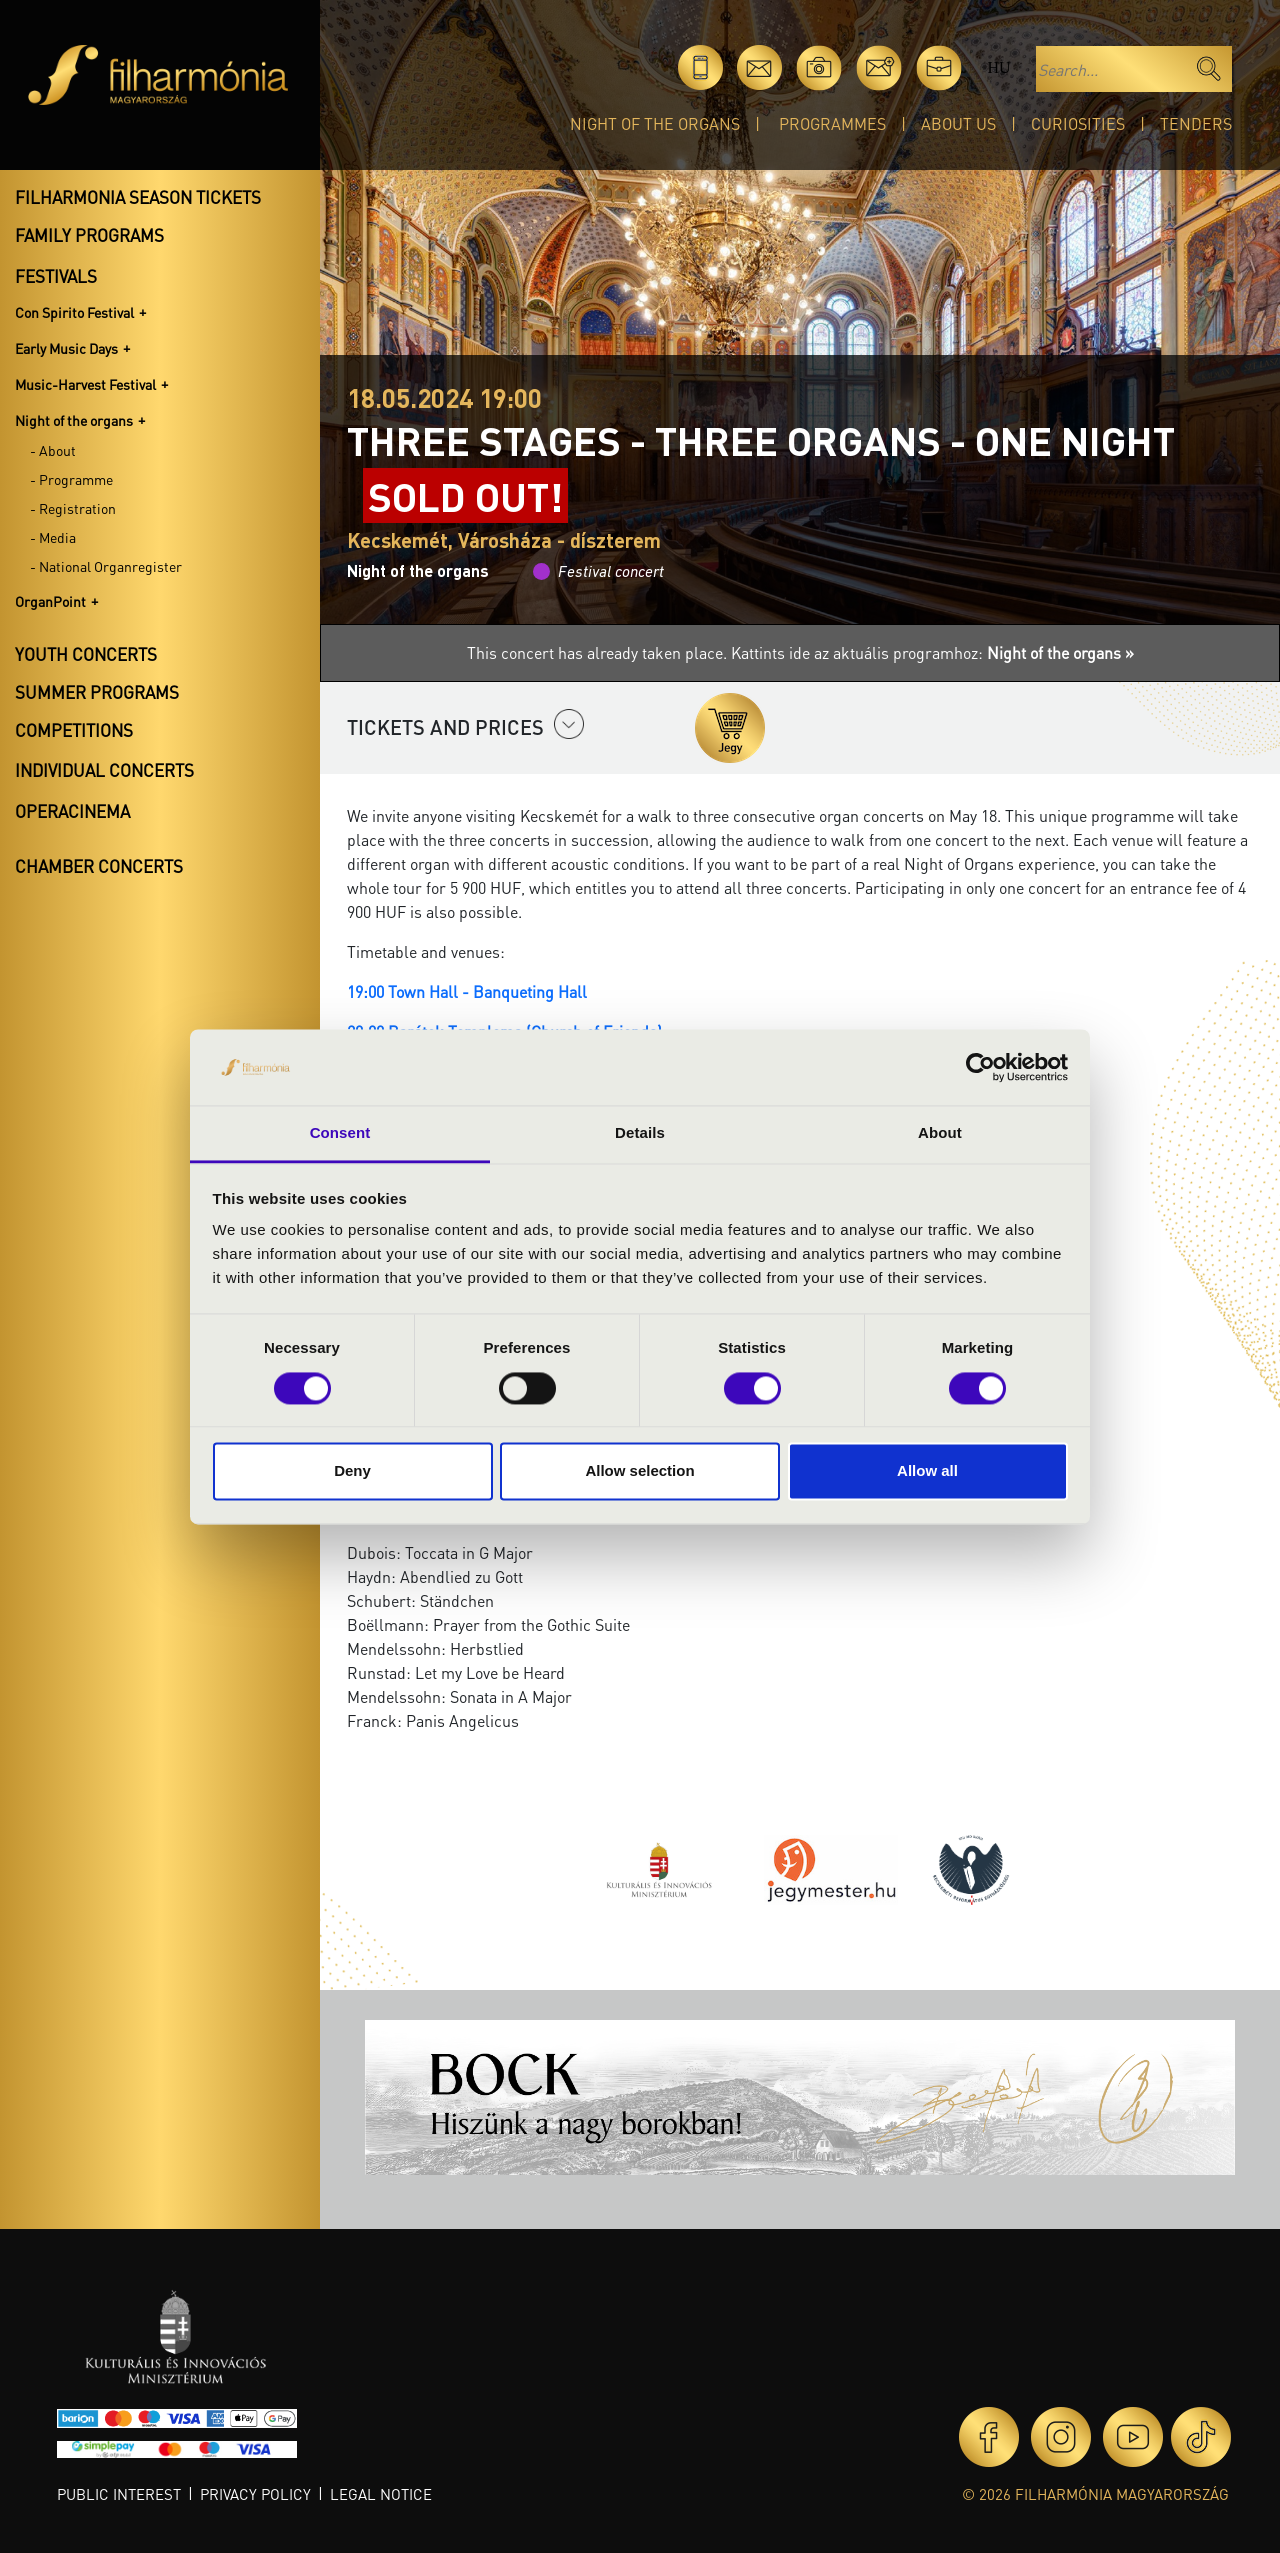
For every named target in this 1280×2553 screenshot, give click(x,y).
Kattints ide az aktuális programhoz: (932, 652)
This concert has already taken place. (599, 652)
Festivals (56, 276)
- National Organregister (106, 566)
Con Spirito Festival (74, 312)
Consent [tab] (340, 1133)
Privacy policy (255, 2494)
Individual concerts (104, 770)
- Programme (71, 479)
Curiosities (1078, 123)
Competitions (74, 730)
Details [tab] (640, 1133)
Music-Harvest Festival (85, 384)
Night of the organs (655, 123)
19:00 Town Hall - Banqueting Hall (467, 991)
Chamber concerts (99, 866)
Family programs (89, 235)
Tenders (1196, 123)
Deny (352, 1471)
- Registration (73, 508)
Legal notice (381, 2494)
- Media (53, 537)
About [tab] (940, 1133)
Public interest (119, 2494)
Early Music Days (66, 348)
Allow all (927, 1471)
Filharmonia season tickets (138, 197)
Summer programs (97, 692)
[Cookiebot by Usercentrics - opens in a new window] (980, 1067)
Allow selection (639, 1471)
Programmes (832, 123)
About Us (958, 123)
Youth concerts (86, 654)
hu (998, 67)
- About (53, 450)
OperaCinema (72, 811)
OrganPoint (50, 601)
